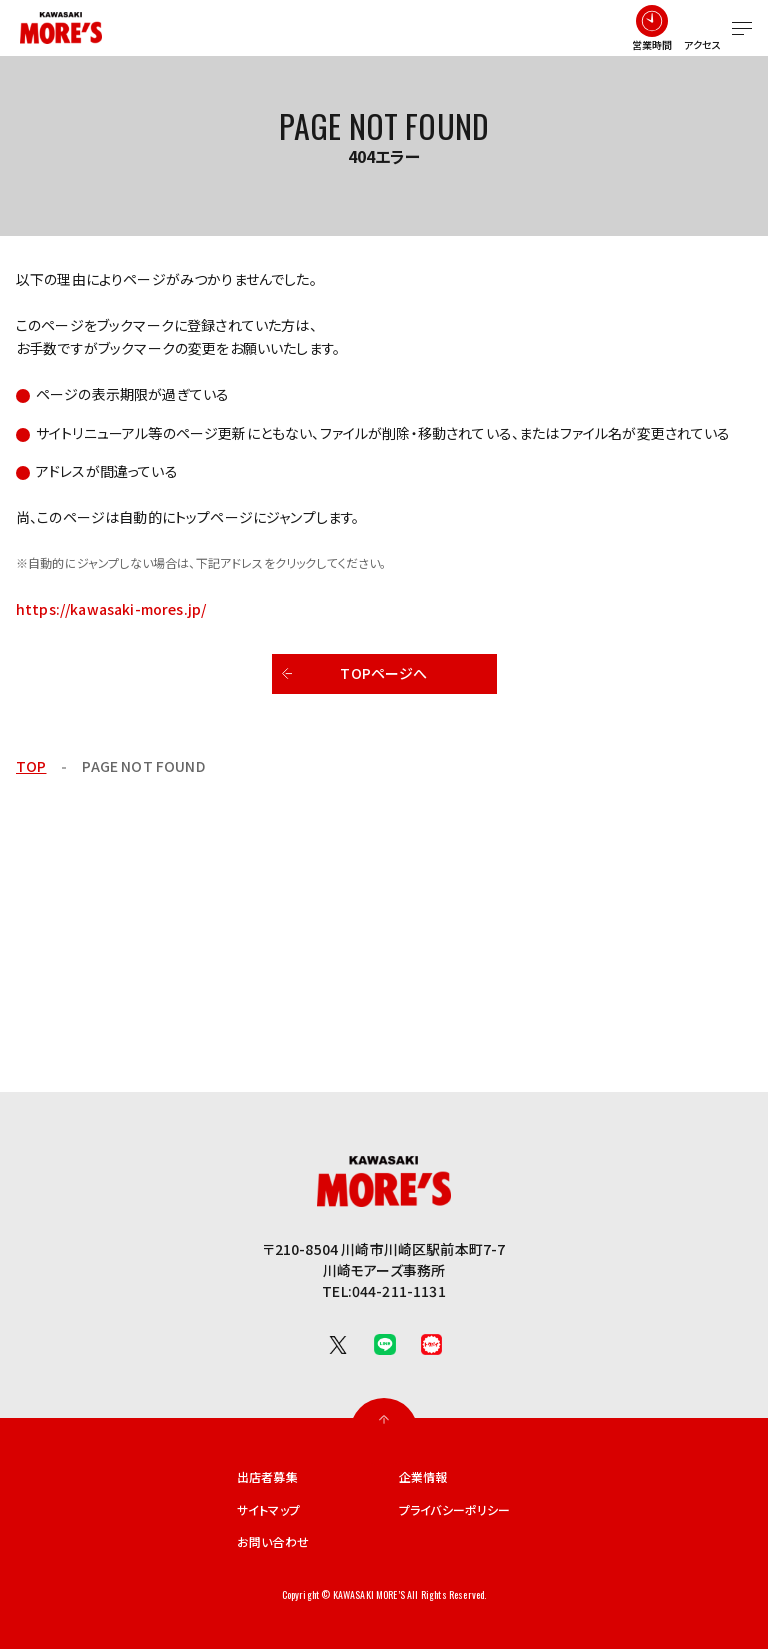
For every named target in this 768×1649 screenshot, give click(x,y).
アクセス (703, 44)
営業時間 (652, 44)
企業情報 (423, 1477)
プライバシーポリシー (455, 1510)
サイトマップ (268, 1510)
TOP (31, 766)
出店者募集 (267, 1477)
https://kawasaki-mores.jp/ (111, 609)
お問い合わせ (273, 1542)
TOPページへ (383, 673)
